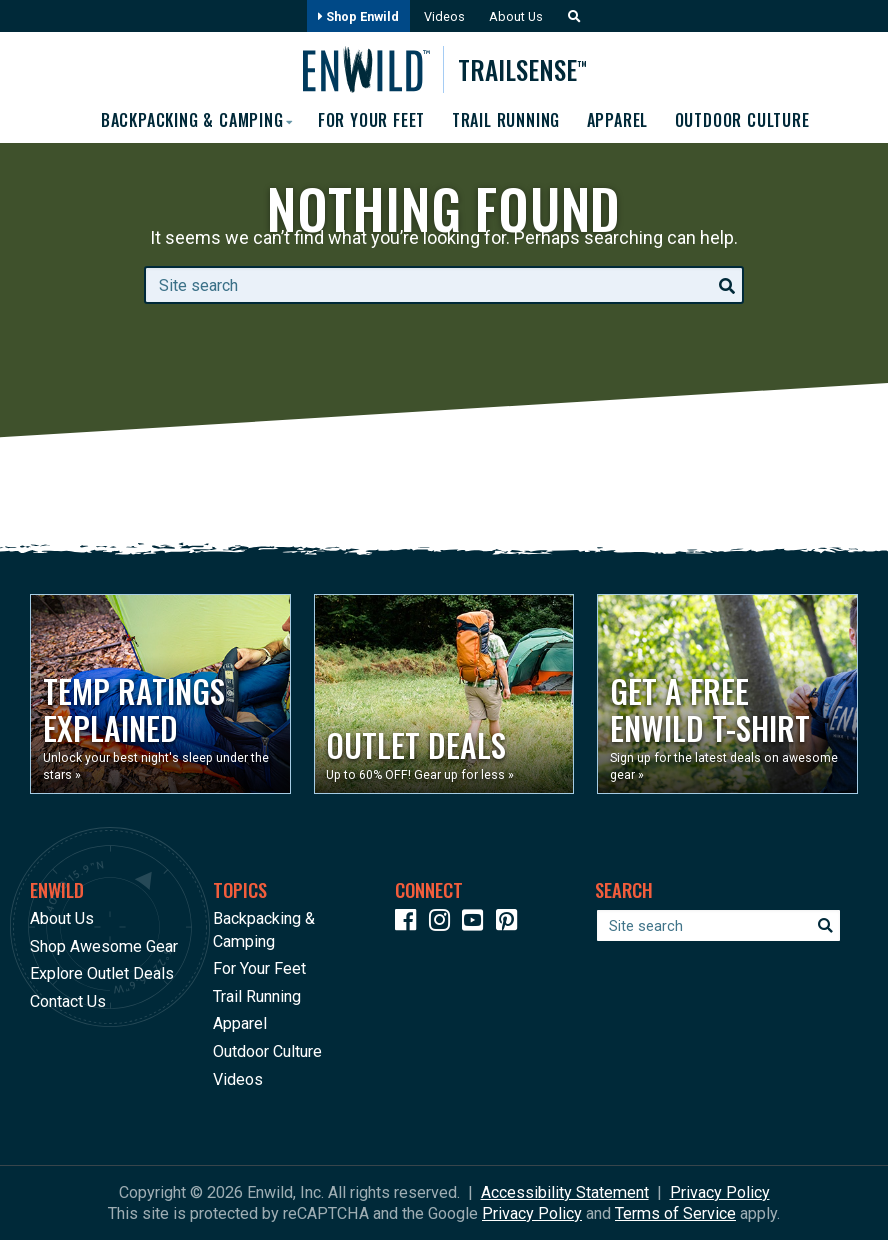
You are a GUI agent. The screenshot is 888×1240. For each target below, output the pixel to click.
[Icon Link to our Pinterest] (511, 923)
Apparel (618, 120)
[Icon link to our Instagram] (444, 923)
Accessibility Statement (565, 1192)
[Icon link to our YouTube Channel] (477, 923)
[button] (569, 16)
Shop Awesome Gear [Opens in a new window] (104, 946)
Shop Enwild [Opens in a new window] (358, 16)
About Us (516, 16)
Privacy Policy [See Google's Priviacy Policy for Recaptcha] (532, 1213)
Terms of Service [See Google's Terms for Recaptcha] (675, 1213)
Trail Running (506, 120)
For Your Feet (370, 120)
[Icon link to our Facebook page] (410, 923)
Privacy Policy (720, 1192)
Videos (444, 16)
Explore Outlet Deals (102, 973)
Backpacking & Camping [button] (189, 120)
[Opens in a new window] (160, 694)
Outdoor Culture (743, 120)
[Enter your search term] (444, 285)
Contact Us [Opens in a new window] (68, 1001)
